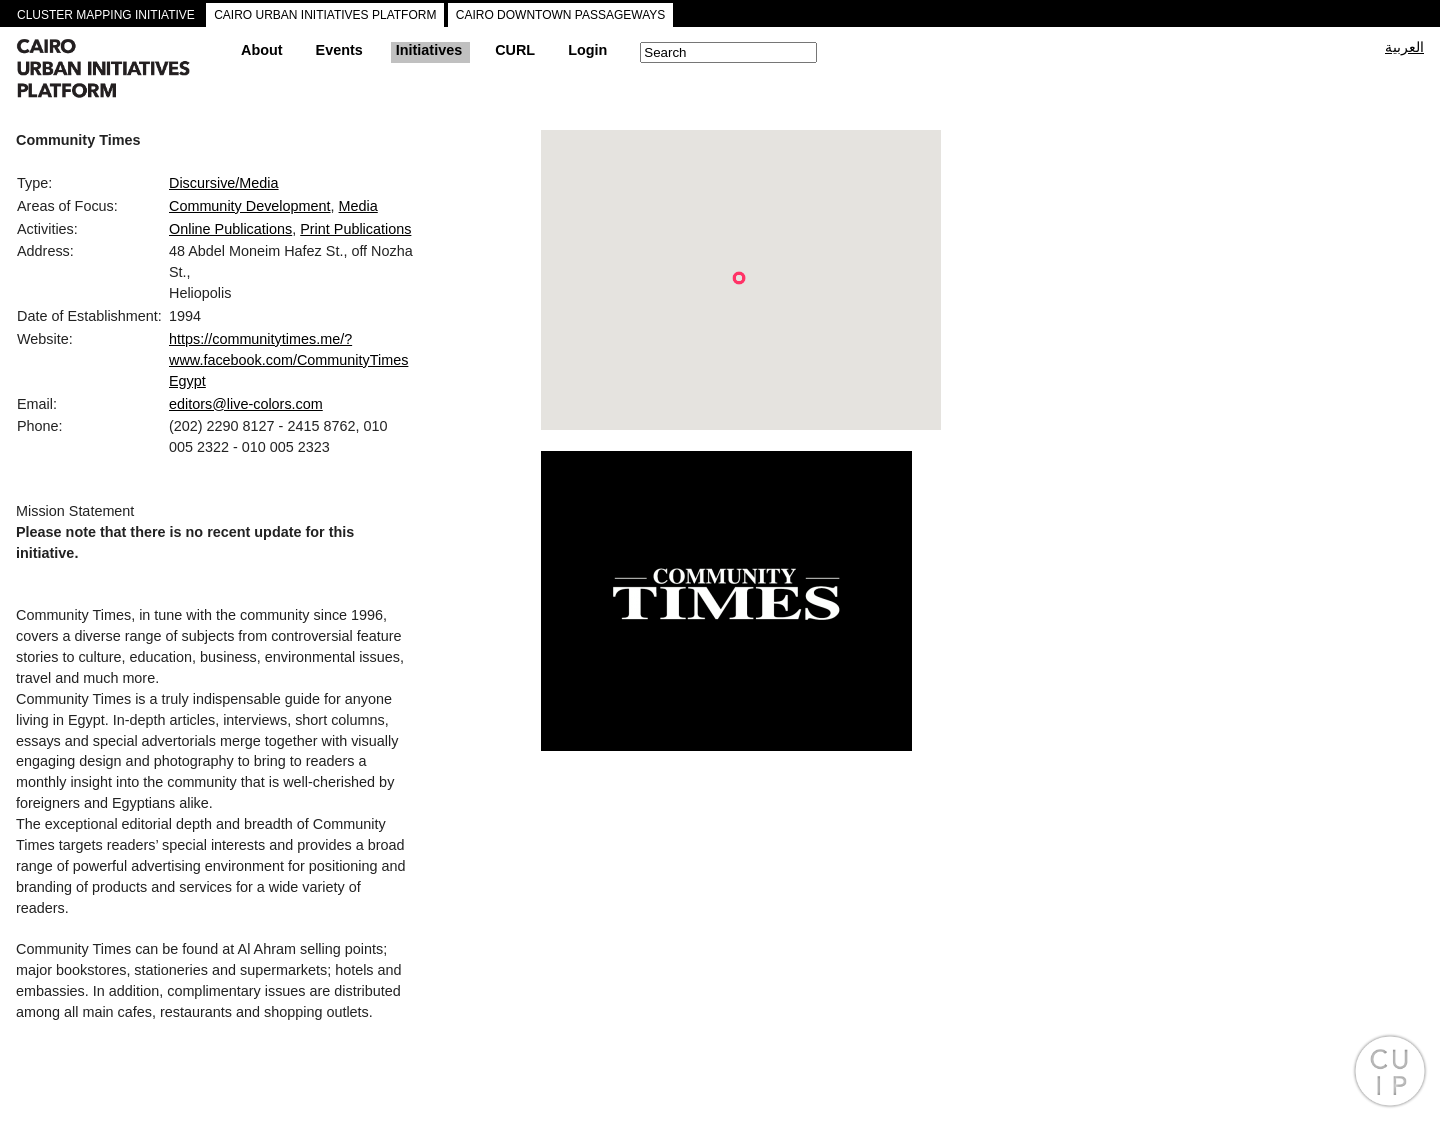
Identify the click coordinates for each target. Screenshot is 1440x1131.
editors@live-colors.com (246, 404)
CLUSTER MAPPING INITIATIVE (106, 15)
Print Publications (355, 229)
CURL (515, 50)
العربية (1404, 47)
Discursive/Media (224, 183)
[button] (739, 278)
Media (358, 206)
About (262, 50)
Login (587, 50)
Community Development (250, 206)
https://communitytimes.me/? (260, 339)
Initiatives (429, 50)
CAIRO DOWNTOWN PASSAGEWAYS (561, 15)
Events (339, 50)
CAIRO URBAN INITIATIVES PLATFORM (325, 15)
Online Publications (230, 229)
